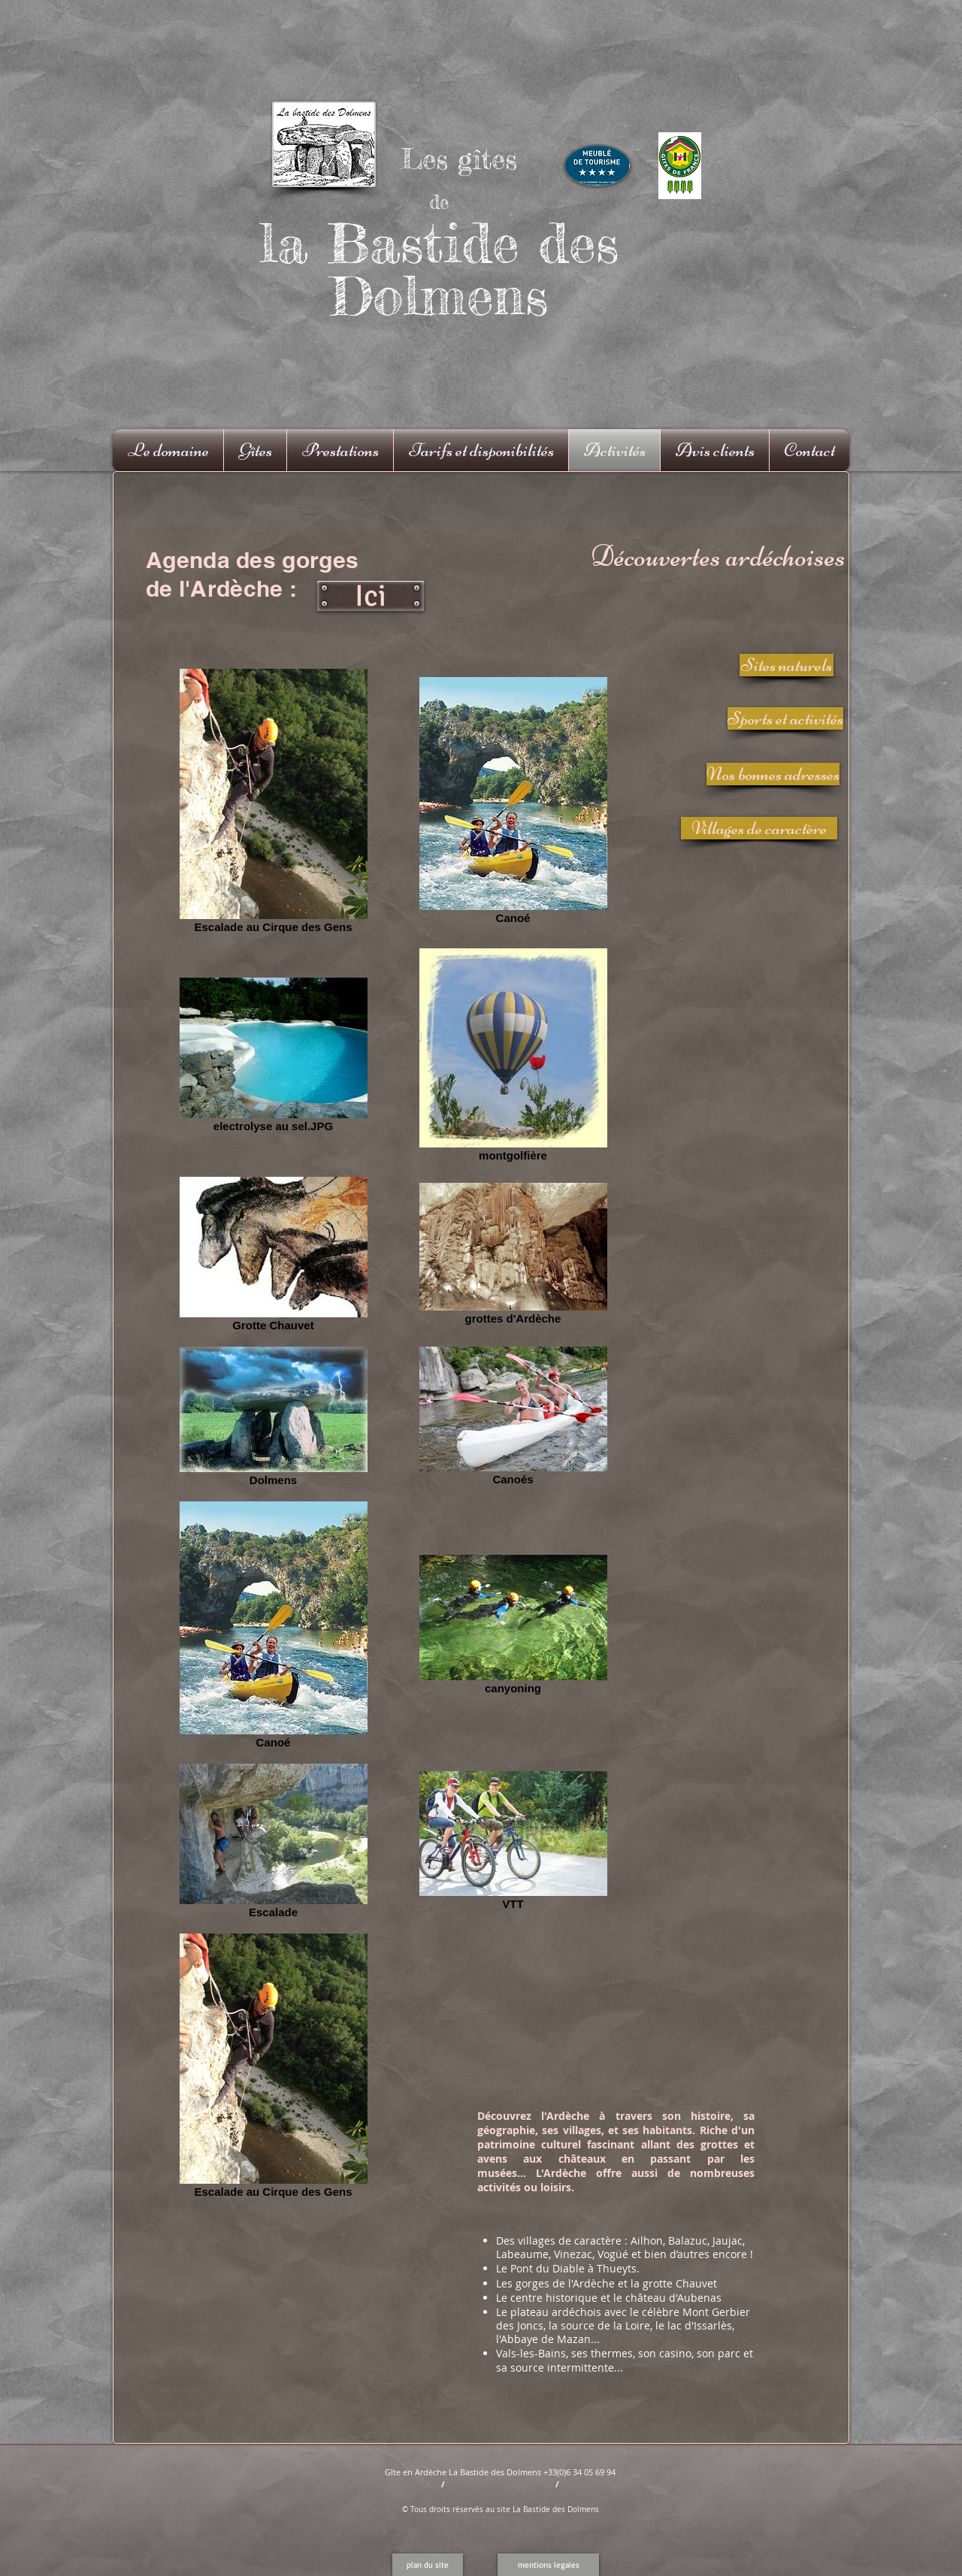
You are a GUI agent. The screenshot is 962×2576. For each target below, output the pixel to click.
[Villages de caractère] (759, 828)
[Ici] (370, 596)
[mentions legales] (548, 2564)
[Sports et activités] (785, 718)
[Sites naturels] (786, 665)
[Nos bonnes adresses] (772, 774)
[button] (427, 2564)
